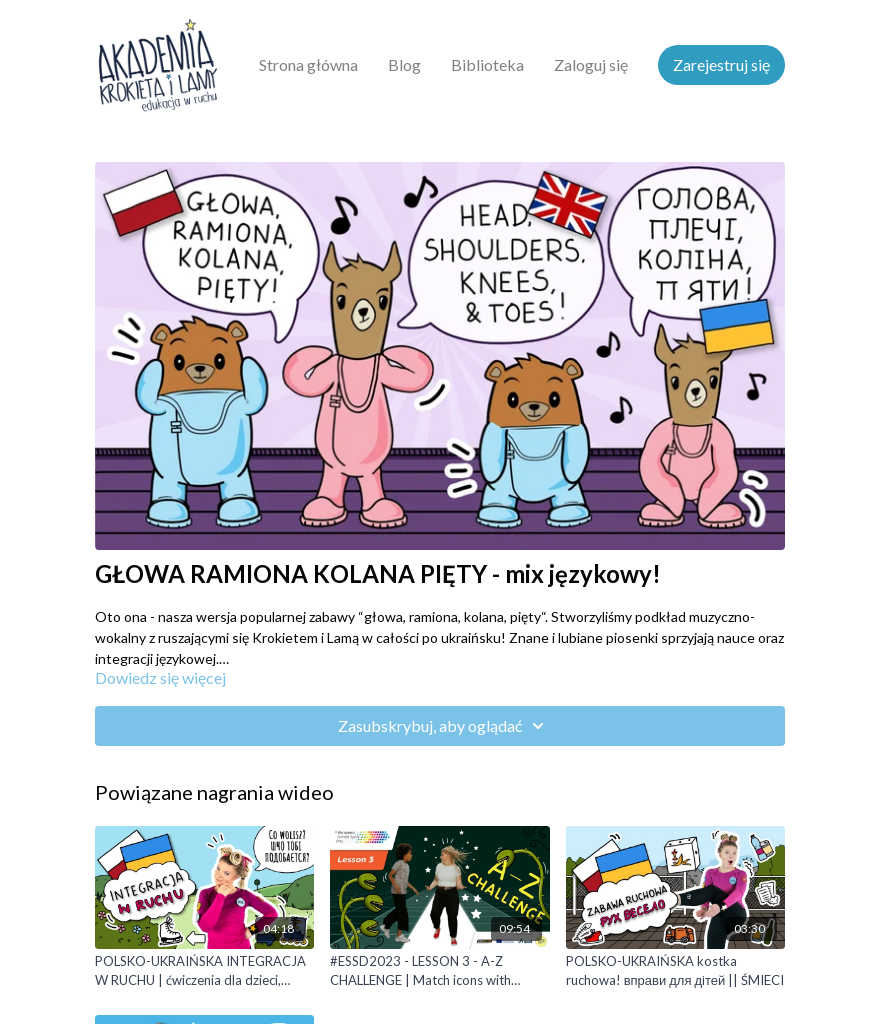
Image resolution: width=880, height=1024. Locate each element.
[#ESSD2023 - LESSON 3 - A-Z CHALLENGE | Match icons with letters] (439, 971)
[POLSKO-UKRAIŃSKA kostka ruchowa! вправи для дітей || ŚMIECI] (675, 971)
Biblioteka (487, 64)
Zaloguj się (591, 64)
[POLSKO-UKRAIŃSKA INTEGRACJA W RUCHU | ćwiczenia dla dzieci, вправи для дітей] (204, 971)
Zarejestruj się (721, 64)
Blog (404, 64)
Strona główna (308, 64)
